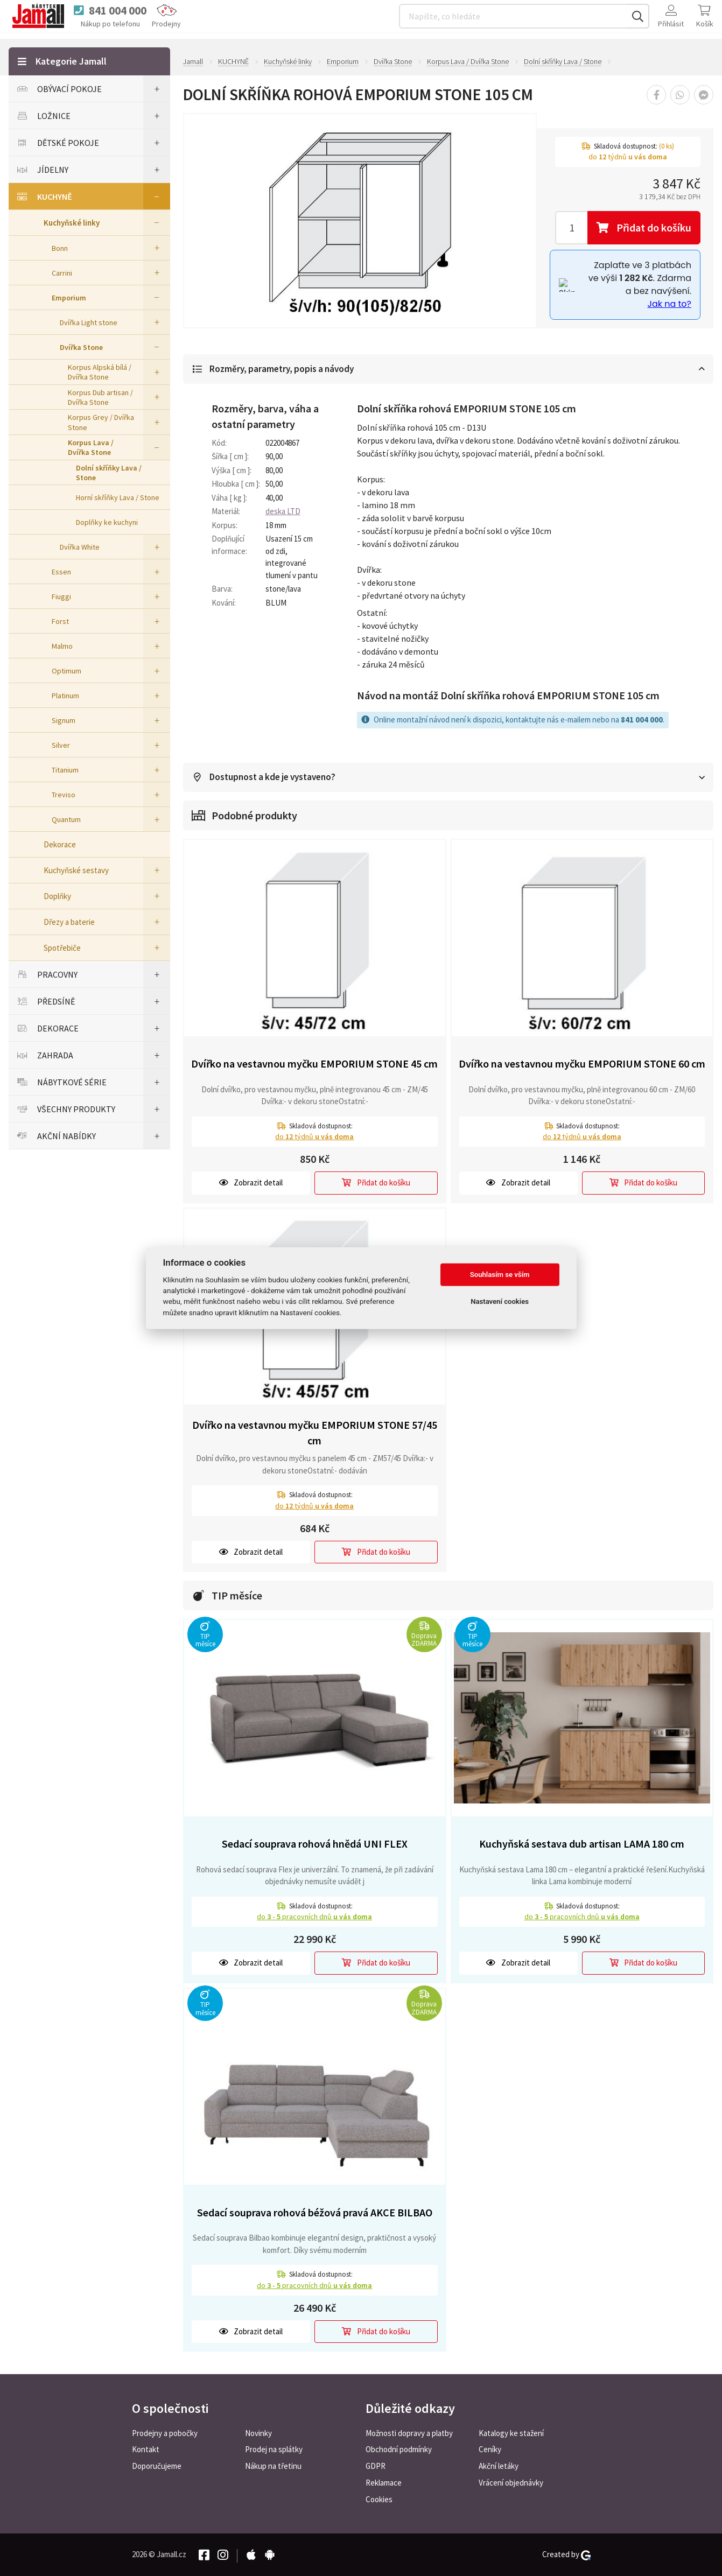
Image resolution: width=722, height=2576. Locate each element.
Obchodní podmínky (399, 2449)
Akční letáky (498, 2466)
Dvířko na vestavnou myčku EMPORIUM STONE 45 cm (314, 1064)
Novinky (258, 2433)
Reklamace (384, 2482)
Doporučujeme (156, 2466)
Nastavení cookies (500, 1301)
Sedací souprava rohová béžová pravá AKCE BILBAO (314, 2213)
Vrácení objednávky (511, 2482)
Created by (566, 2554)
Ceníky (490, 2449)
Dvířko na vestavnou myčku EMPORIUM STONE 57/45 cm (314, 1433)
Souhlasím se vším (500, 1275)
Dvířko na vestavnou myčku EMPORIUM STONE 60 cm (582, 1064)
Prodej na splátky (274, 2449)
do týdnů (314, 1137)
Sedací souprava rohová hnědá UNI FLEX (315, 1844)
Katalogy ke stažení (511, 2433)
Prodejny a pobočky (165, 2433)
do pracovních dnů (314, 1917)
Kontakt (145, 2449)
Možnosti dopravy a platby (409, 2433)
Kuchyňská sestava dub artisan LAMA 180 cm (581, 1844)
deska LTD (282, 512)
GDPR (375, 2466)
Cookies (379, 2499)
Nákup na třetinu (273, 2466)
